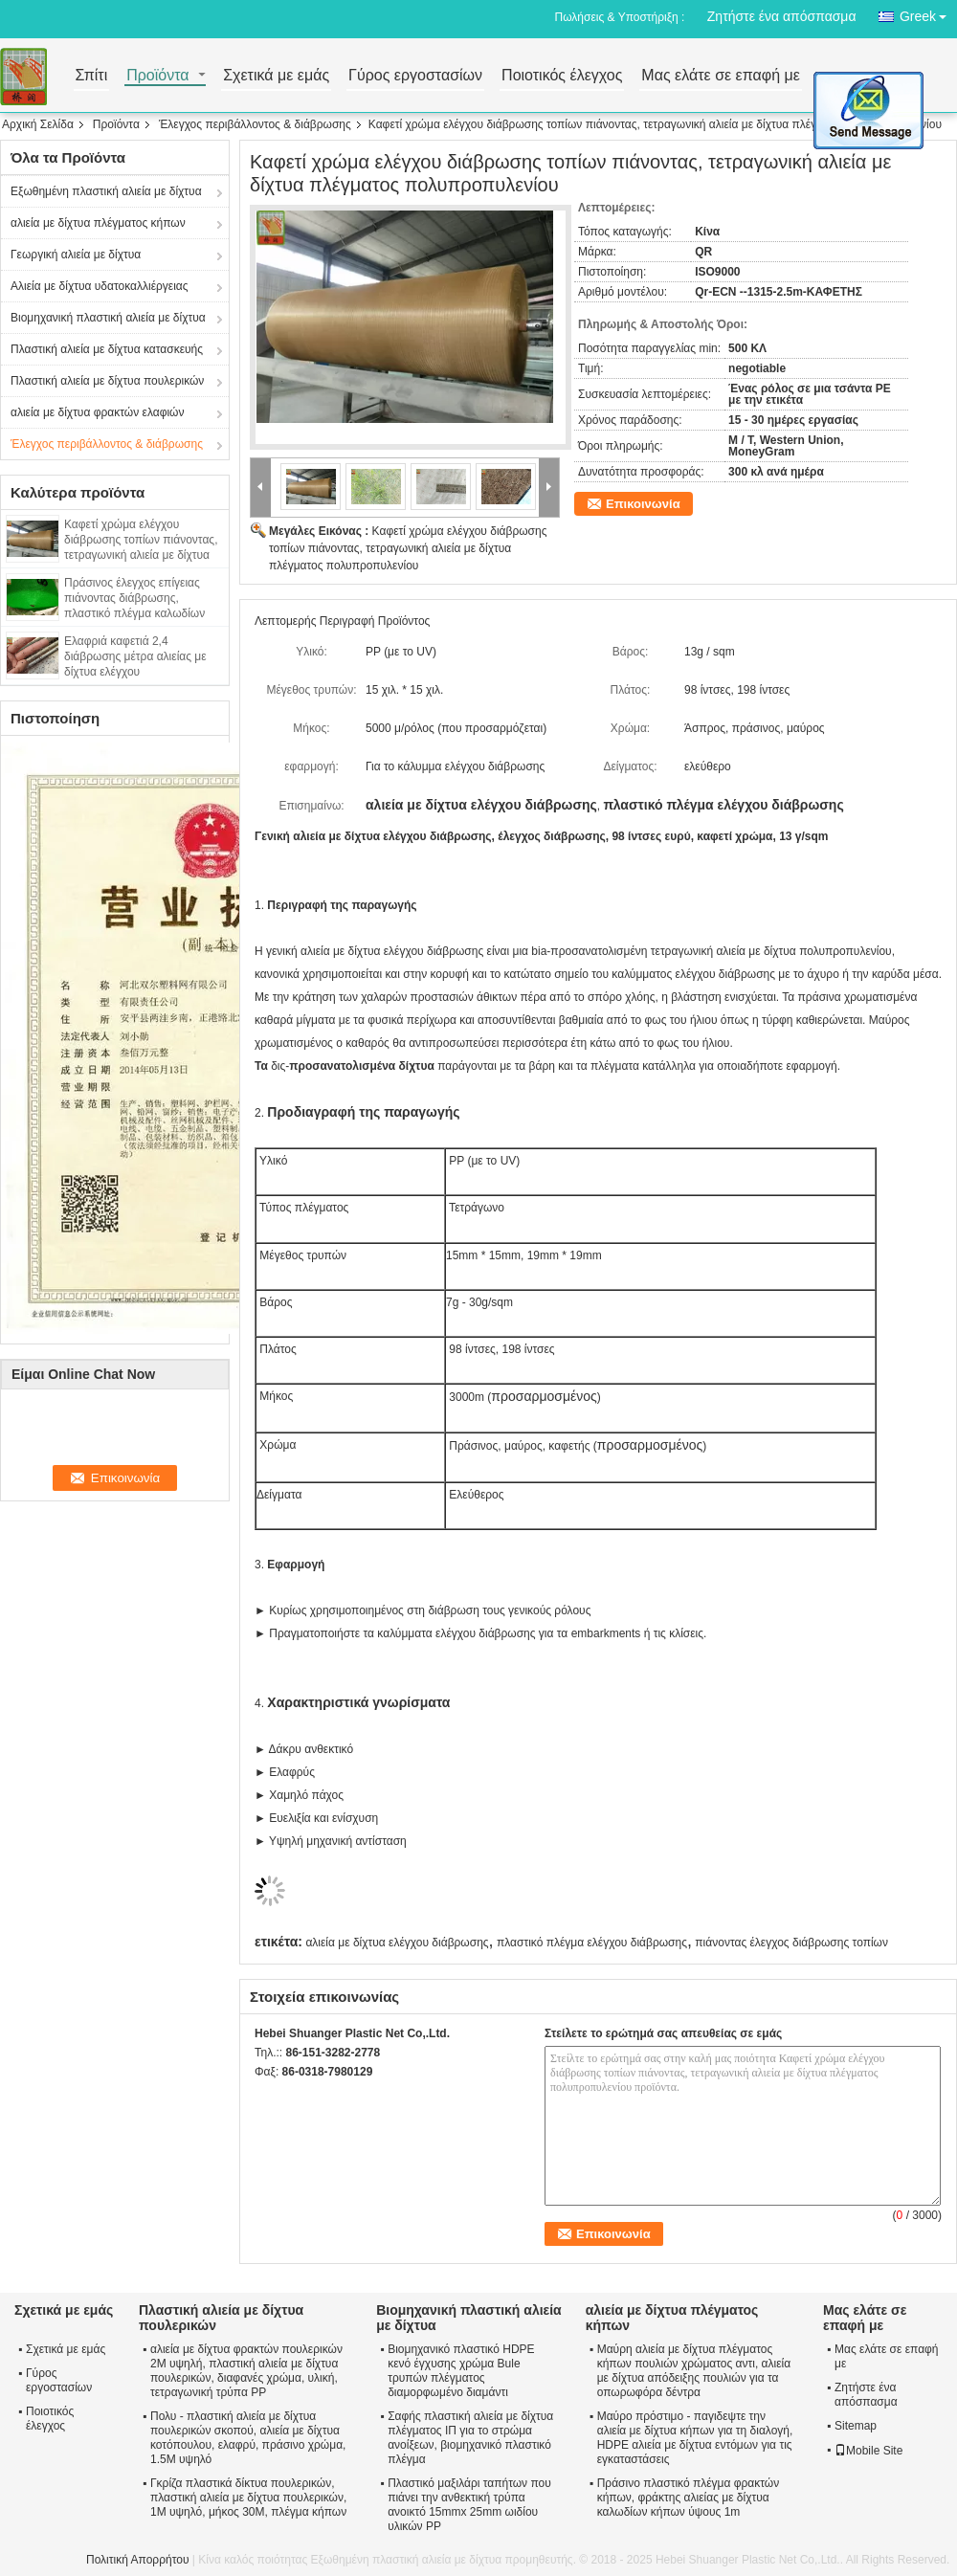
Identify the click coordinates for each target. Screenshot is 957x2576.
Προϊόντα (157, 76)
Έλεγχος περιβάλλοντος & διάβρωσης (255, 124)
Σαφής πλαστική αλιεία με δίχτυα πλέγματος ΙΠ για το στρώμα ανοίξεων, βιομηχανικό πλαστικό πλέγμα (470, 2437)
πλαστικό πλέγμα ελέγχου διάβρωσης (592, 1942)
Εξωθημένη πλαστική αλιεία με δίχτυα (106, 191)
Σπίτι (92, 76)
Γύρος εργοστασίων (415, 76)
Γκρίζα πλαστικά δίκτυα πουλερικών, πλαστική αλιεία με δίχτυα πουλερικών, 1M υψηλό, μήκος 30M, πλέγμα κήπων (248, 2497)
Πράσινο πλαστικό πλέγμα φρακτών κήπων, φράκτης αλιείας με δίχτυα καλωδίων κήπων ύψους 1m (688, 2497)
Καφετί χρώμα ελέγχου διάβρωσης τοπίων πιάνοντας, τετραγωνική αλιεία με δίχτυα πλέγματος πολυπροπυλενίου (407, 548)
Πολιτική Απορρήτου (137, 2559)
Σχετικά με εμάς (276, 76)
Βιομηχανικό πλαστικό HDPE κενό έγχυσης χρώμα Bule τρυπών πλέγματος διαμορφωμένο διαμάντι (461, 2371)
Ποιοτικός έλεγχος (561, 76)
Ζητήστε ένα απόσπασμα (782, 16)
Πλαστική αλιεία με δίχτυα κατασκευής (107, 349)
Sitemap (856, 2425)
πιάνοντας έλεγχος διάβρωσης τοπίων (791, 1942)
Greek (928, 13)
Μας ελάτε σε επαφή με (720, 76)
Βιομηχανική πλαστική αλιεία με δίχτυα (108, 317)
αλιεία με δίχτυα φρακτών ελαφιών (97, 412)
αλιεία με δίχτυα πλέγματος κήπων (98, 223)
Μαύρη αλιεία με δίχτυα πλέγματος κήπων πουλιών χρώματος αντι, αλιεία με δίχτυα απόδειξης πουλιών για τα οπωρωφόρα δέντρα (693, 2371)
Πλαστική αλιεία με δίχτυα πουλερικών (107, 381)
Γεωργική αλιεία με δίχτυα (76, 254)
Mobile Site (868, 2450)
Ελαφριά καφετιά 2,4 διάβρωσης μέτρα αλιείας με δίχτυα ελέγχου (135, 656)
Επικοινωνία (643, 504)
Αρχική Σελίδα (38, 124)
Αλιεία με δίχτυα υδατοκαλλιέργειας (100, 286)
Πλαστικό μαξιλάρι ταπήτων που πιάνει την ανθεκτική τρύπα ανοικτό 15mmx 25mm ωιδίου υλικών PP (469, 2504)
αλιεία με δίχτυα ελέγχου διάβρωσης (396, 1942)
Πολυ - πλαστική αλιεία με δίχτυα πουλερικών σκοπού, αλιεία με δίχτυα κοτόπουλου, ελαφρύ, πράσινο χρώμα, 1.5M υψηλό (247, 2437)
